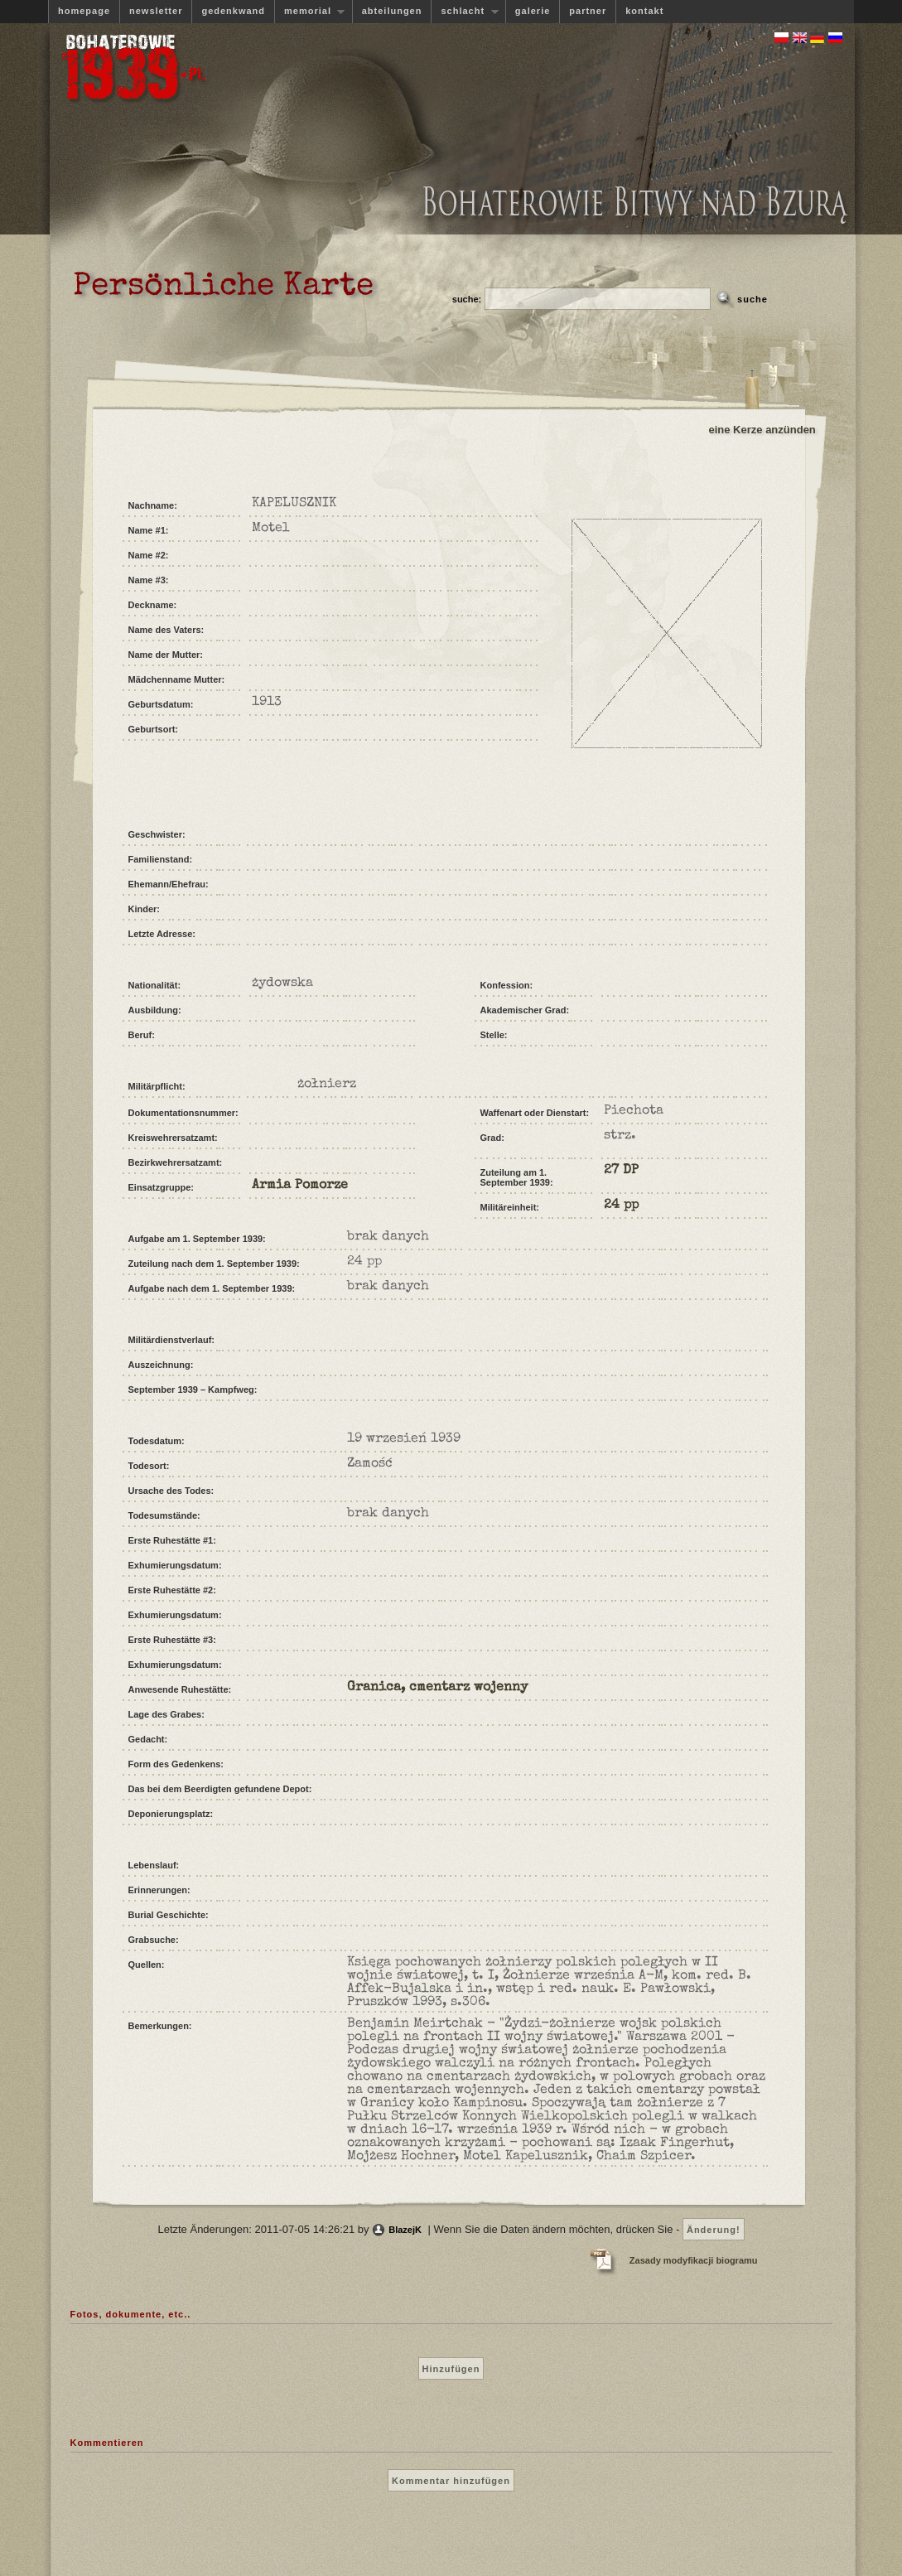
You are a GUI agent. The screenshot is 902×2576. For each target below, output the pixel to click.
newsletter (155, 11)
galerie (532, 11)
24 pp (621, 1205)
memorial (309, 11)
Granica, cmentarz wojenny (437, 1687)
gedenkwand (233, 11)
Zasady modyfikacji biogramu (693, 2260)
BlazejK (405, 2230)
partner (587, 11)
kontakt (644, 11)
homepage (84, 11)
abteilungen (392, 11)
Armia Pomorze (300, 1185)
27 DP (621, 1170)
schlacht (464, 11)
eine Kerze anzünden (762, 429)
